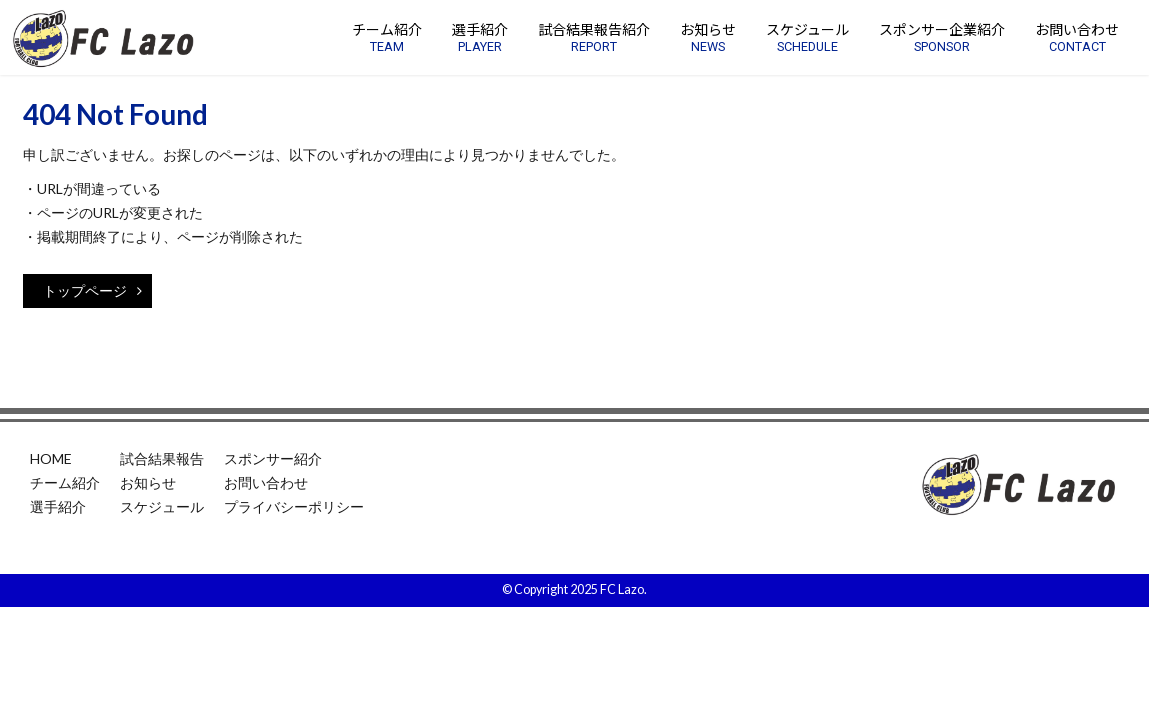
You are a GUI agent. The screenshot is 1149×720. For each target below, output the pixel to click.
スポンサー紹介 (273, 458)
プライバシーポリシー (294, 506)
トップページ (92, 290)
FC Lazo (622, 589)
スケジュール (162, 506)
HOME (51, 458)
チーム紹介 (65, 482)
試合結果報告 (162, 458)
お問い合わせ (266, 482)
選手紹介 (58, 506)
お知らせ (148, 482)
